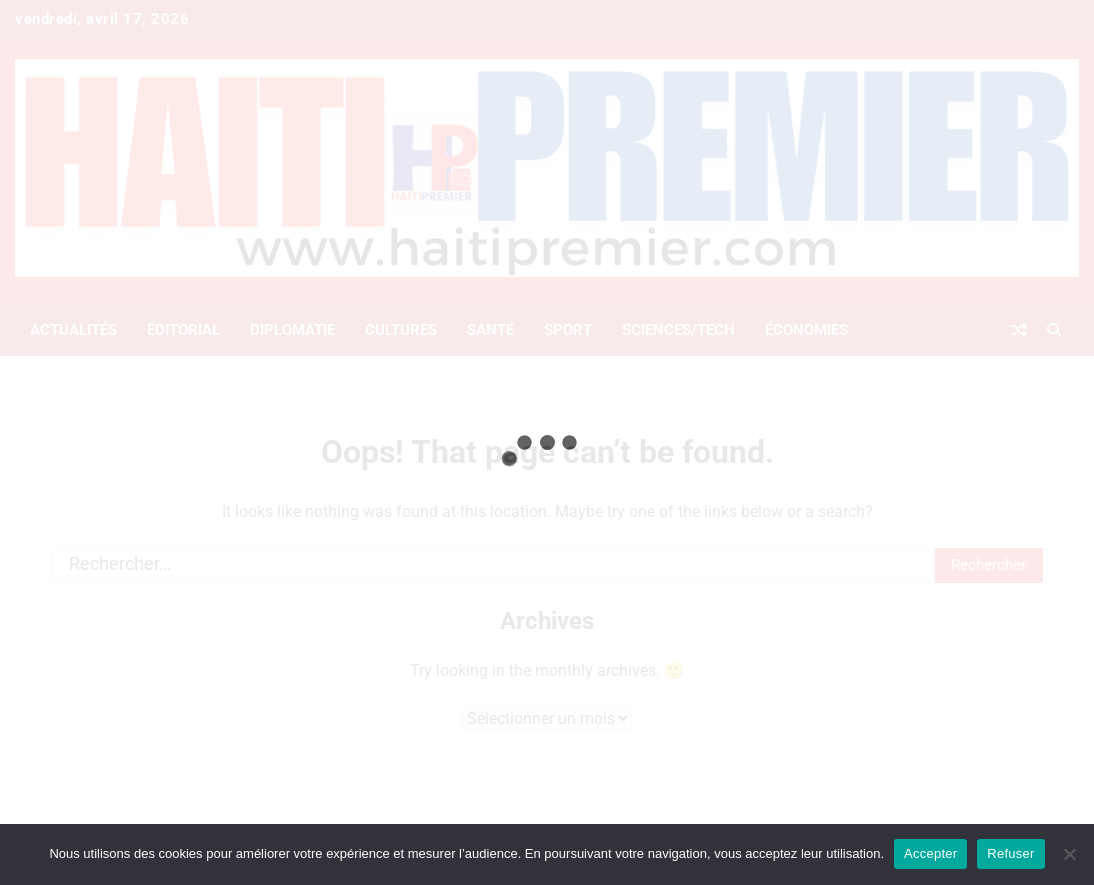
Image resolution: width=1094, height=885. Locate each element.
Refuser (1010, 853)
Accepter (930, 853)
